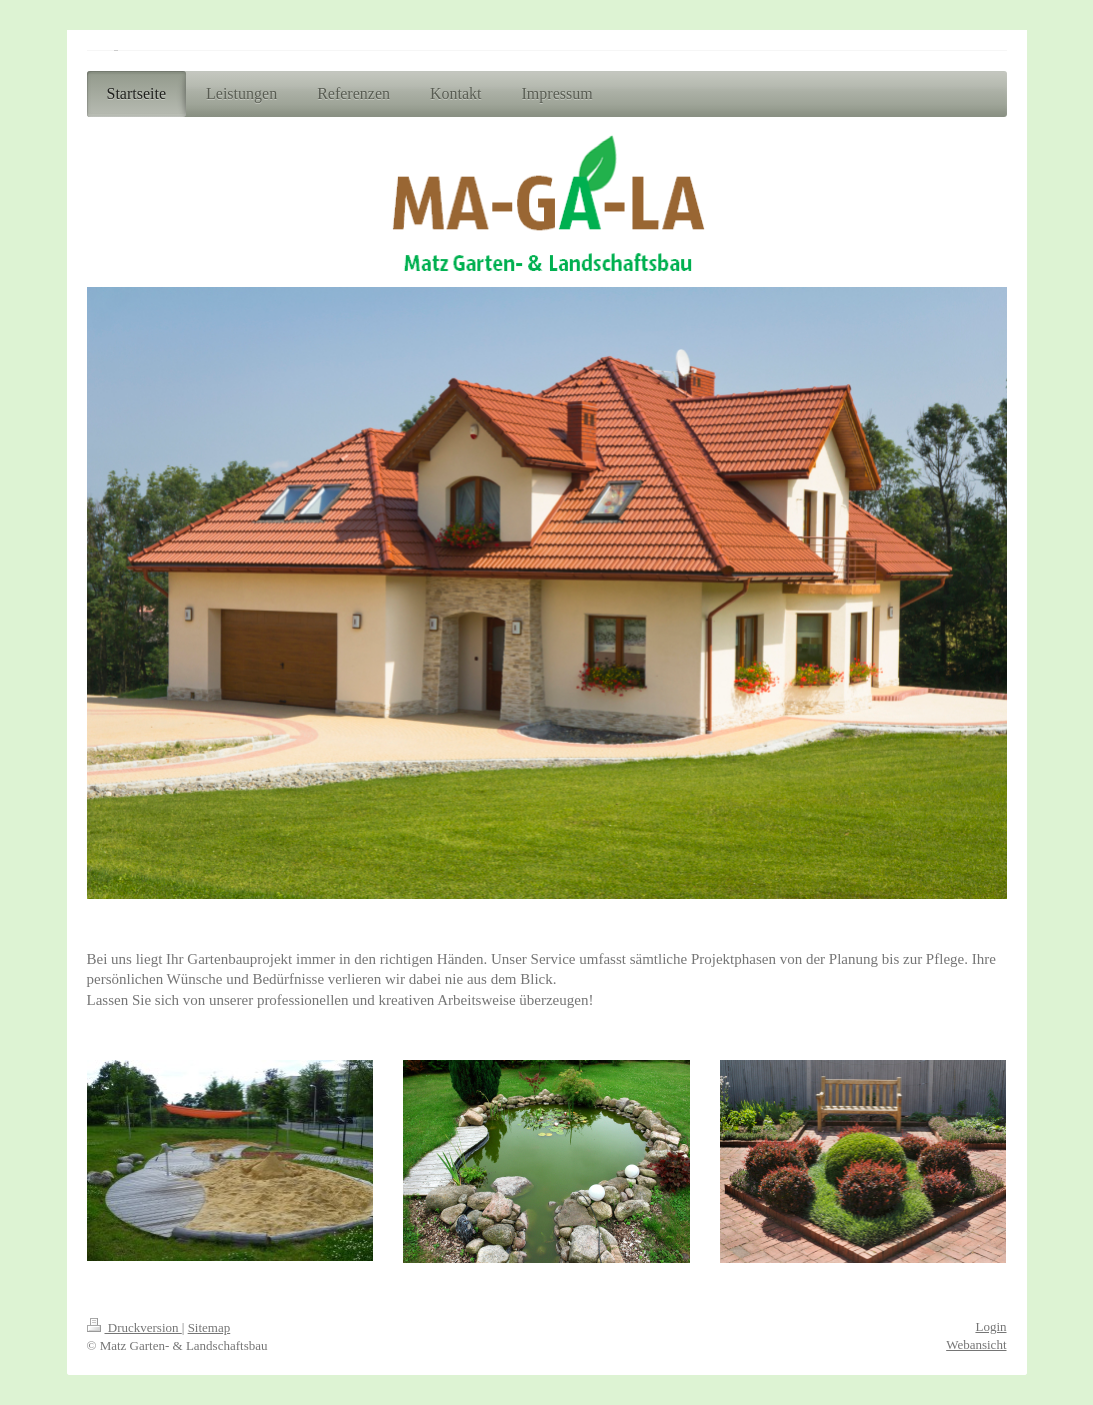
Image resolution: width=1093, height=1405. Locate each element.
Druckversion (134, 1327)
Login (990, 1326)
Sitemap (209, 1327)
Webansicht (976, 1344)
